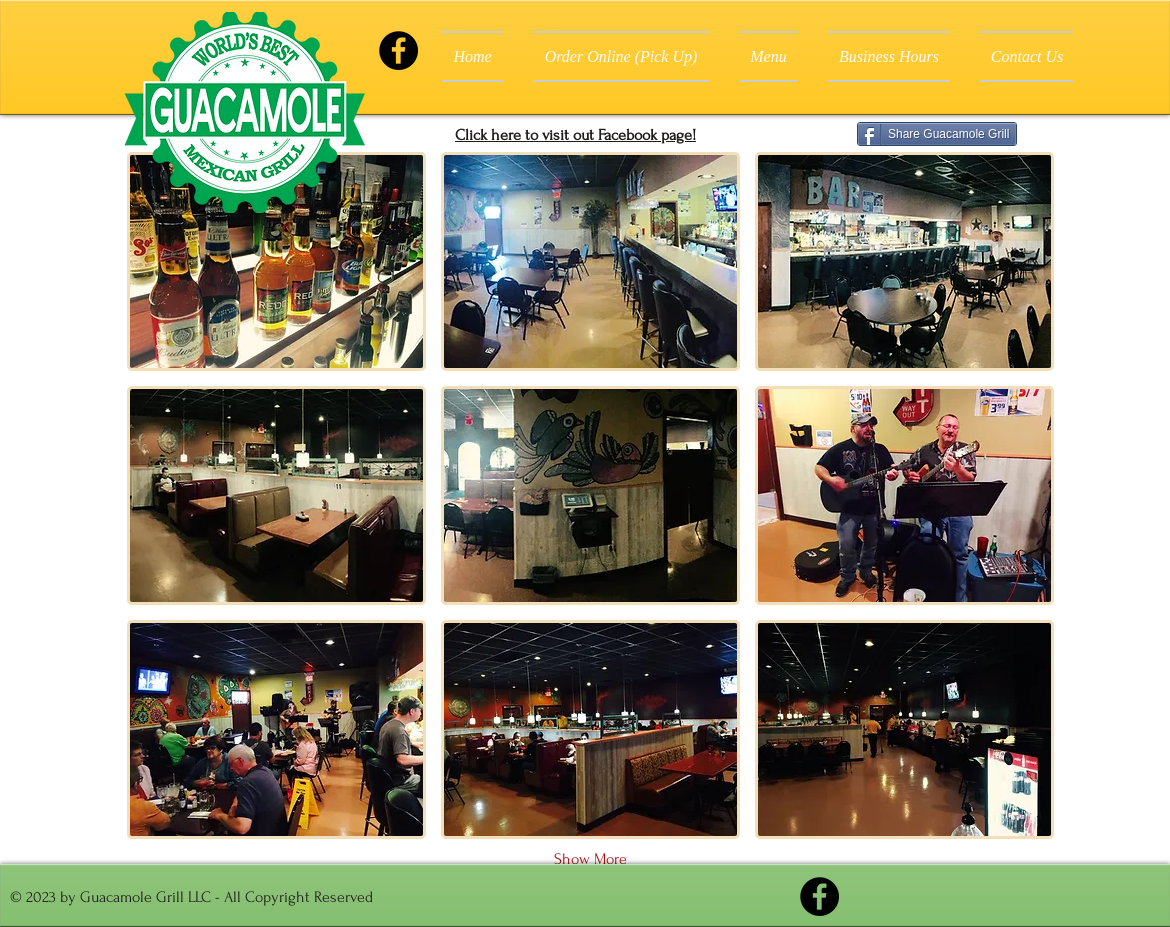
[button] (276, 261)
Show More (590, 859)
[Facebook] (398, 50)
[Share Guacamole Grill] (937, 134)
